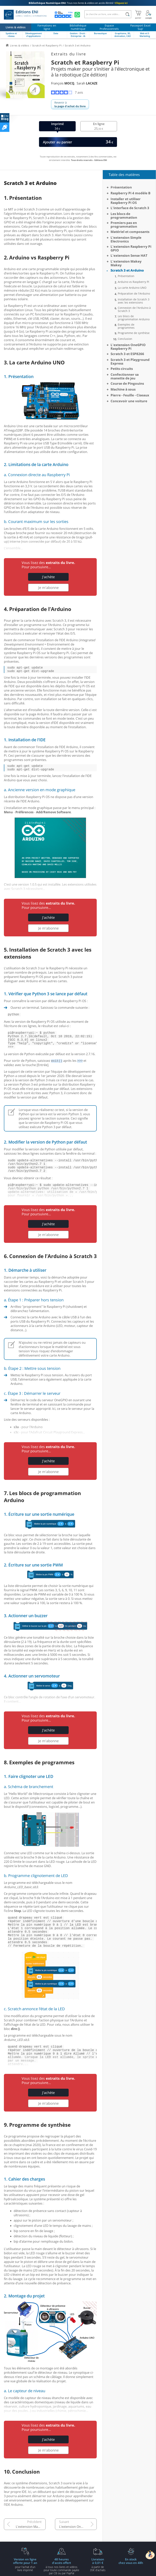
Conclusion (125, 338)
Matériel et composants (130, 232)
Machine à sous (123, 389)
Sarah (87, 83)
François (62, 83)
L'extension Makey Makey (31, 2552)
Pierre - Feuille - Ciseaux (130, 395)
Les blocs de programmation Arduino (134, 318)
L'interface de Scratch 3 (130, 208)
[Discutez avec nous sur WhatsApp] (77, 14)
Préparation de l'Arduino (134, 293)
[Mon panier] (138, 14)
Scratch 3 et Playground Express (130, 361)
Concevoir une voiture (129, 401)
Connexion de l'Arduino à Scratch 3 (134, 309)
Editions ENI (25, 15)
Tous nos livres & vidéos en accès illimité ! (78, 3)
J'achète (48, 577)
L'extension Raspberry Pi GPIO (131, 248)
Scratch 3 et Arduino (127, 270)
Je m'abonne (48, 587)
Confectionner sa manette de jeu (125, 376)
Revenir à (70, 104)
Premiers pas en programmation (124, 224)
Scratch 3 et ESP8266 (127, 354)
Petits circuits (122, 368)
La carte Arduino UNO (132, 287)
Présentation (121, 187)
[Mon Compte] (148, 14)
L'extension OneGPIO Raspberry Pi (78, 2552)
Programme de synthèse (134, 333)
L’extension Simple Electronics (126, 239)
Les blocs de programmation (124, 215)
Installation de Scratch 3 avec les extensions (133, 301)
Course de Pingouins (127, 383)
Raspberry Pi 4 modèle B (130, 193)
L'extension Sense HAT (129, 255)
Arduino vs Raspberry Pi (133, 281)
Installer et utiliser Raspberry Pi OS (126, 200)
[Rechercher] (127, 14)
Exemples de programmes (126, 326)
